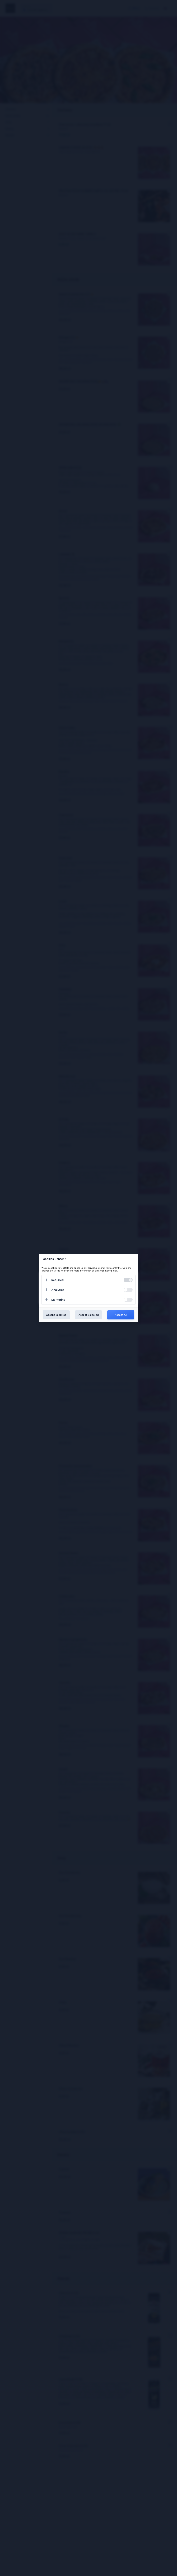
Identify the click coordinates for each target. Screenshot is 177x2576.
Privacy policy (110, 1270)
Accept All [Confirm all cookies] (121, 1314)
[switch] (128, 1280)
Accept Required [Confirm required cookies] (56, 1314)
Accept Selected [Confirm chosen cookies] (88, 1314)
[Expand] (46, 1280)
